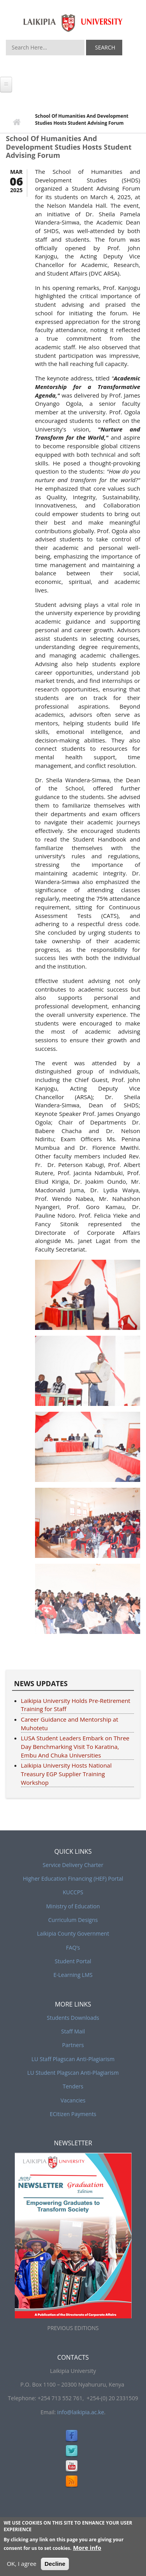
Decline (54, 2563)
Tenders (73, 2086)
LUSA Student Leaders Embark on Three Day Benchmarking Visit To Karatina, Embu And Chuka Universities (75, 1746)
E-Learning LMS (72, 1974)
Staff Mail (73, 2031)
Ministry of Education (73, 1906)
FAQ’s (73, 1947)
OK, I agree (21, 2563)
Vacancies (73, 2100)
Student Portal (73, 1961)
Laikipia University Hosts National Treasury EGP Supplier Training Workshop (66, 1773)
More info (87, 2547)
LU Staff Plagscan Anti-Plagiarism (73, 2059)
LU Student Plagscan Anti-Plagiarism (73, 2072)
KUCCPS (73, 1892)
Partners (73, 2045)
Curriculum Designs (73, 1920)
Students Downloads (73, 2017)
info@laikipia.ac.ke (80, 2412)
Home (16, 123)
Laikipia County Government (73, 1933)
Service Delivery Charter (73, 1865)
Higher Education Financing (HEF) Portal (73, 1878)
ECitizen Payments (73, 2114)
